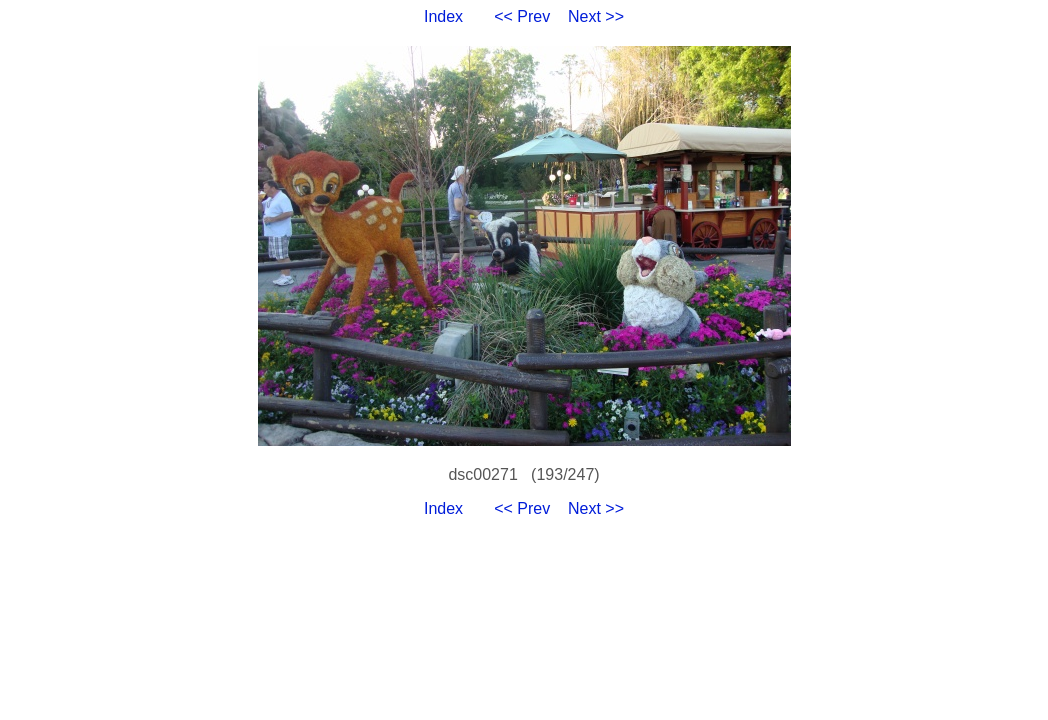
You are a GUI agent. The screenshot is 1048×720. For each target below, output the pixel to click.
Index (443, 16)
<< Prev (522, 16)
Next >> (596, 16)
